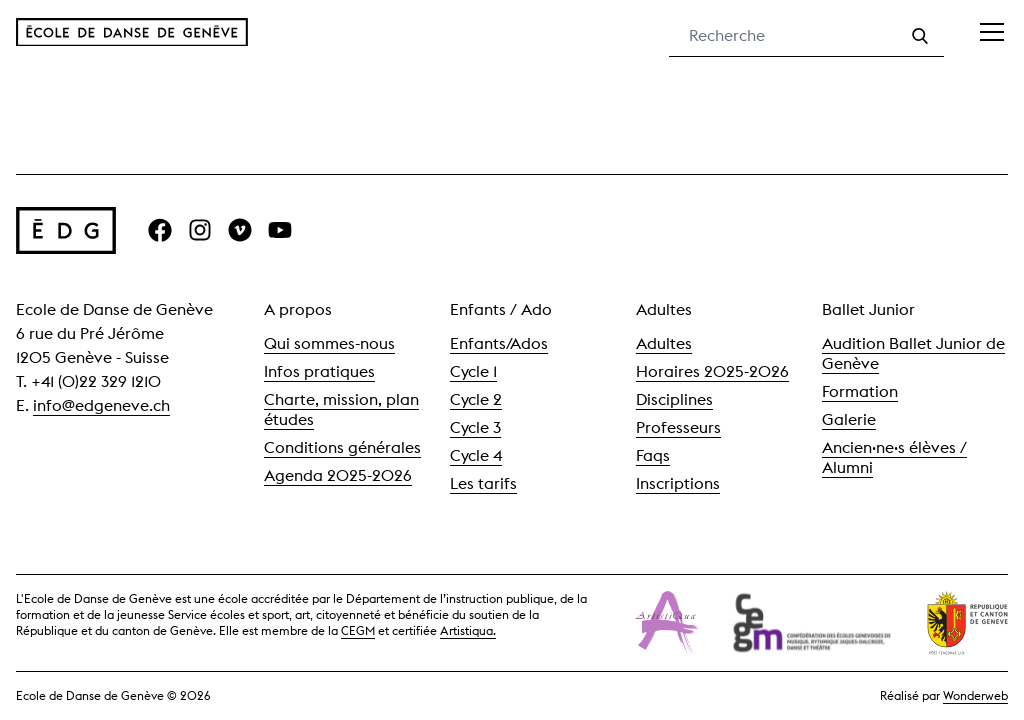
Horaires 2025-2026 (712, 371)
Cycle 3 (475, 427)
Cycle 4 (476, 455)
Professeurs (678, 427)
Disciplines (674, 399)
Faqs (653, 455)
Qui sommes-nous (329, 343)
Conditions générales (342, 447)
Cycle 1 (473, 371)
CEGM (358, 630)
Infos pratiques (319, 371)
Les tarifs (483, 483)
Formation (860, 391)
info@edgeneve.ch (101, 405)
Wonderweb (975, 695)
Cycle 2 (476, 399)
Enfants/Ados (499, 343)
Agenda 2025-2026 (338, 475)
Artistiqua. (468, 630)
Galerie (849, 419)
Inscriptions (678, 483)
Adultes (664, 343)
